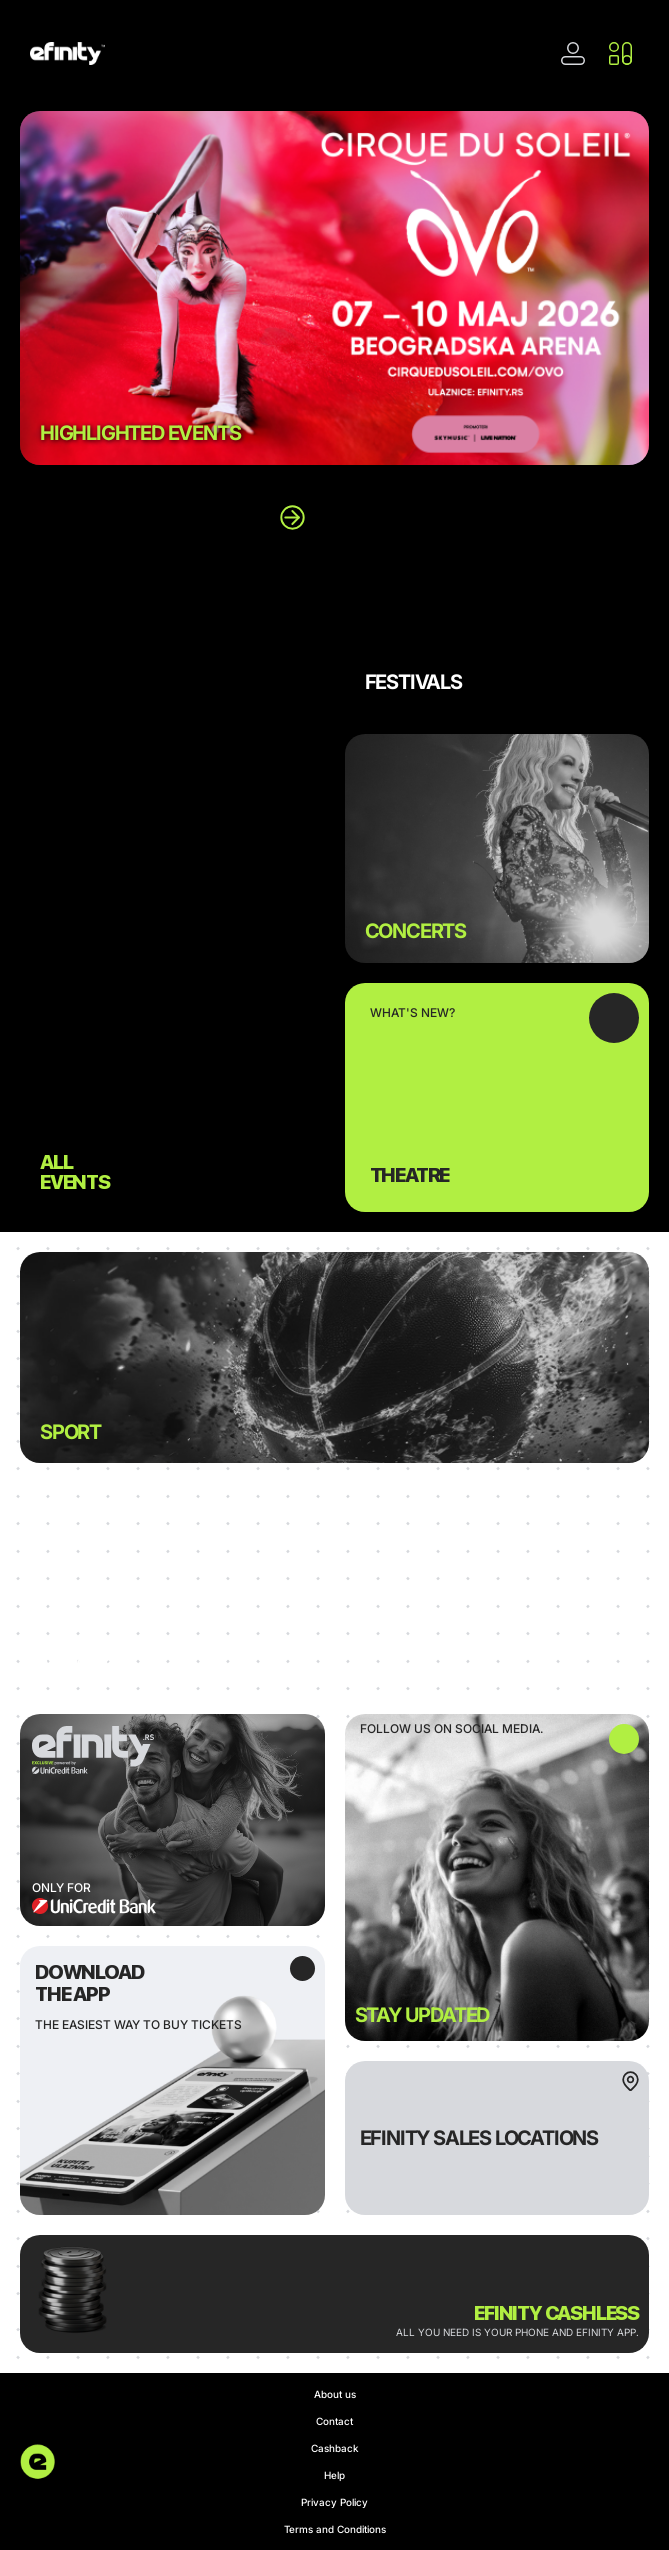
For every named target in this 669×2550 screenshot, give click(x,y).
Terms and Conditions (335, 2529)
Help (334, 2475)
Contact (334, 2421)
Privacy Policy (334, 2502)
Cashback (335, 2448)
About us (335, 2394)
